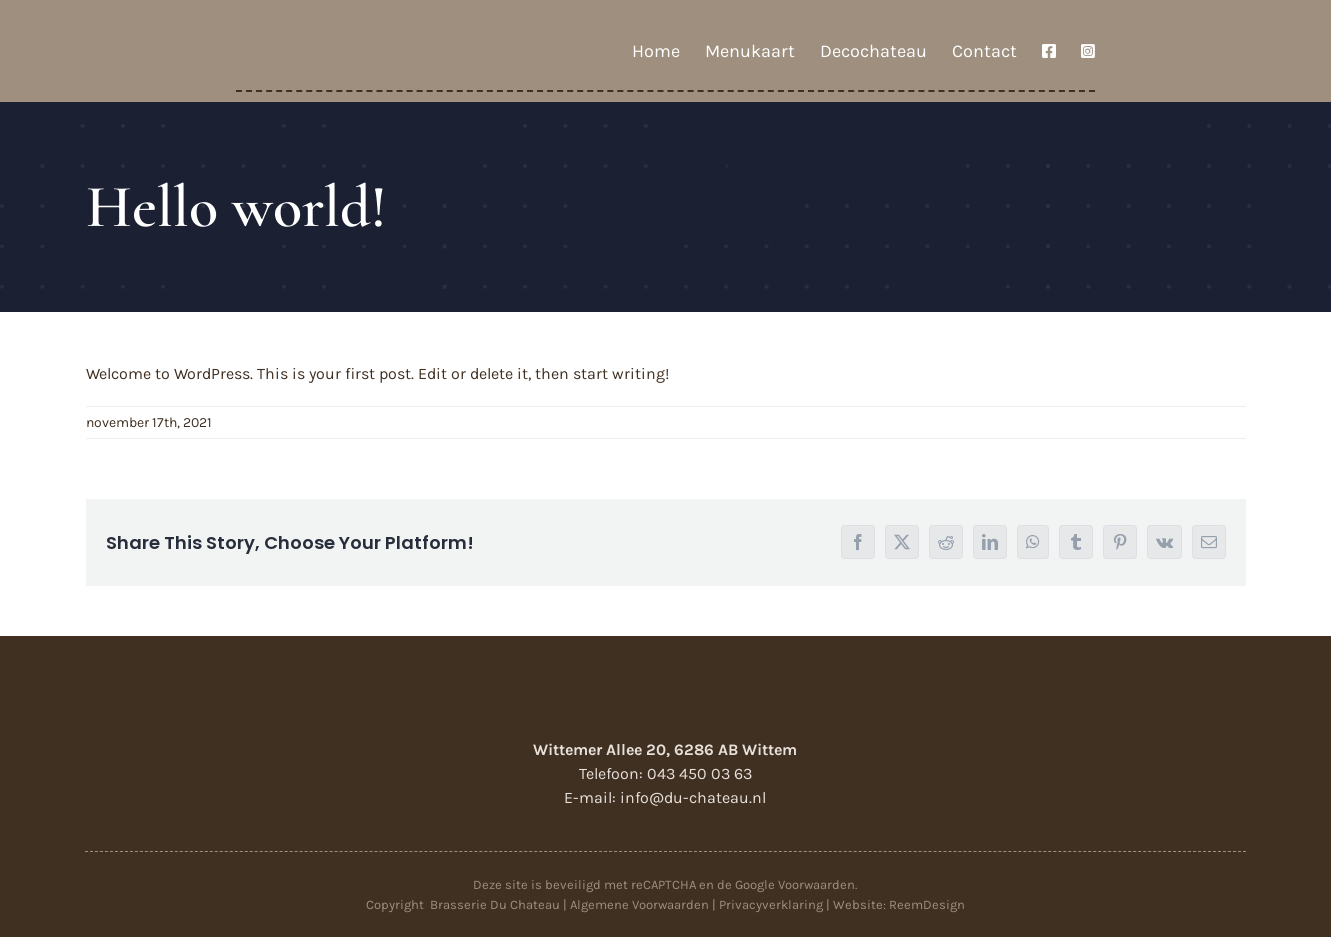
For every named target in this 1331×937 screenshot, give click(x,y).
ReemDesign (927, 904)
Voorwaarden (816, 884)
